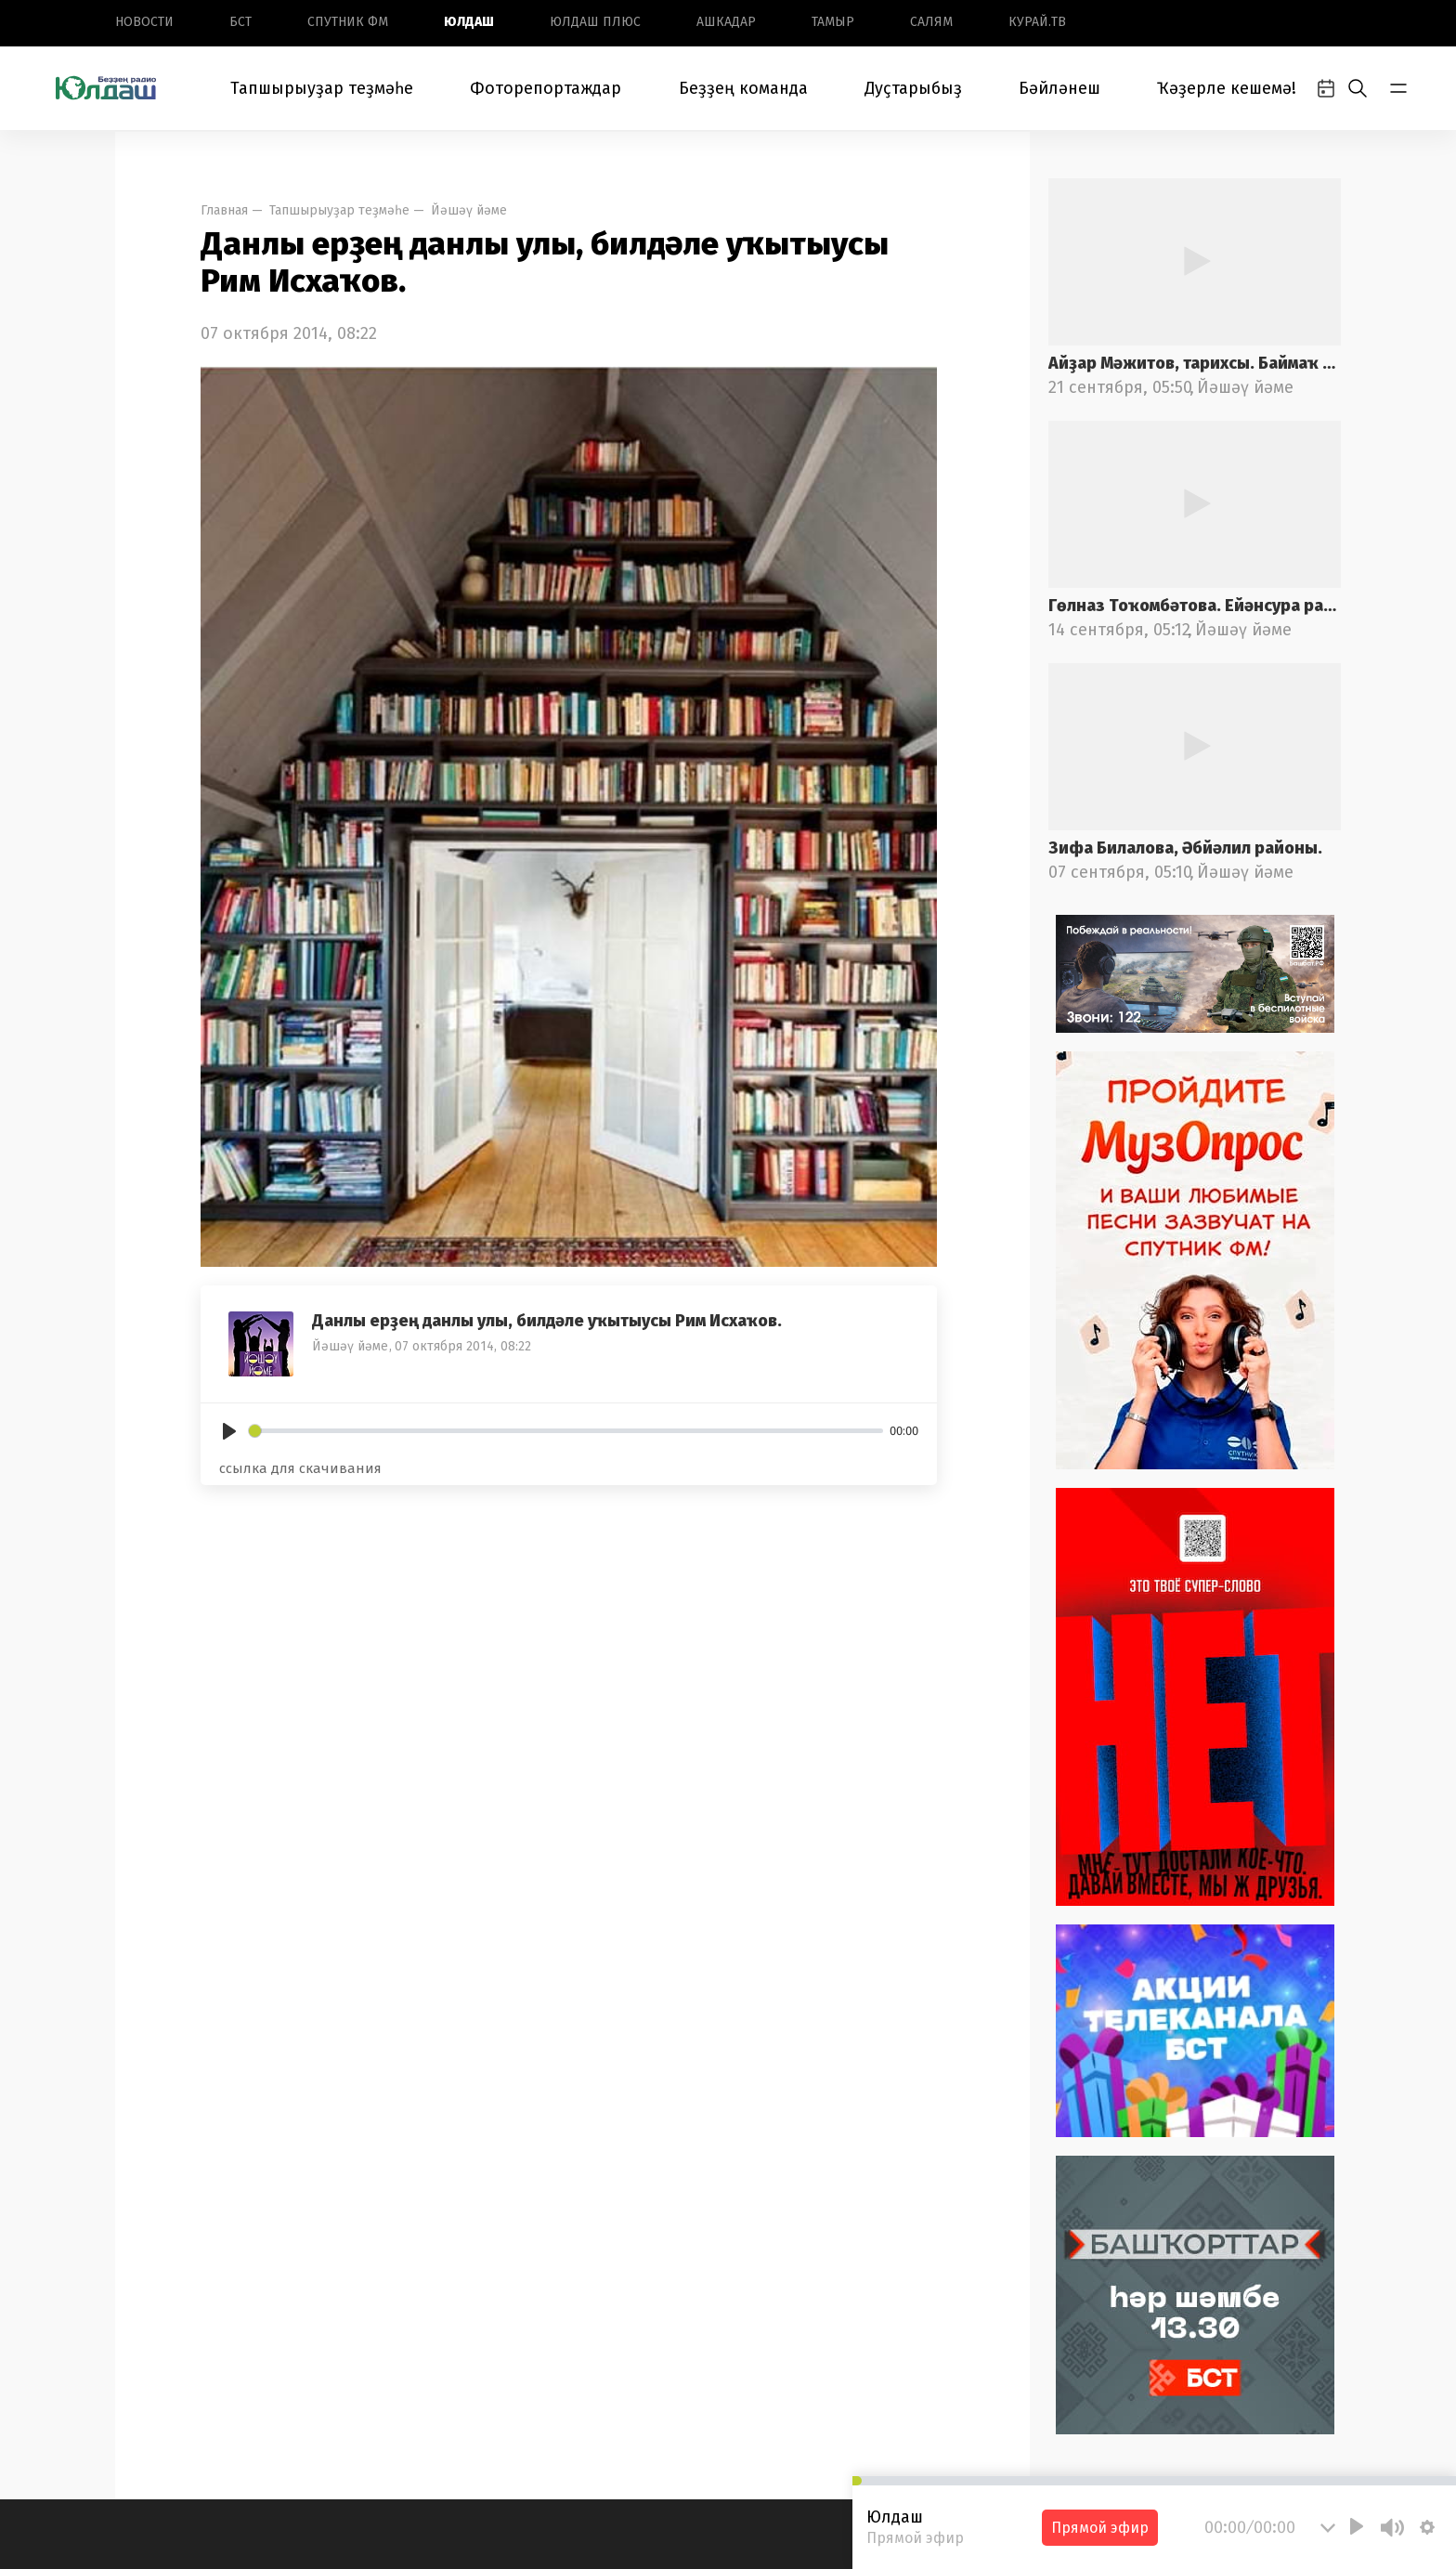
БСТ (240, 22)
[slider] (566, 1431)
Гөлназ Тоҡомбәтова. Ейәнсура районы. (1194, 605)
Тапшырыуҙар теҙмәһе (321, 88)
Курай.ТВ (1037, 22)
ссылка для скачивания (300, 1468)
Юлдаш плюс (595, 22)
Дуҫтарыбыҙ (913, 88)
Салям (931, 22)
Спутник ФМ (347, 22)
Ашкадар (726, 22)
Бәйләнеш (1059, 88)
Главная (224, 210)
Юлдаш (469, 22)
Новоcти (144, 22)
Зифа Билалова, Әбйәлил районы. (1185, 848)
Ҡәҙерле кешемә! (1226, 88)
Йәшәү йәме (469, 210)
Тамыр (833, 22)
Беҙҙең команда (743, 88)
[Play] (229, 1431)
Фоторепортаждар (545, 88)
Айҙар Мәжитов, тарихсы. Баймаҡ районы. (1194, 363)
